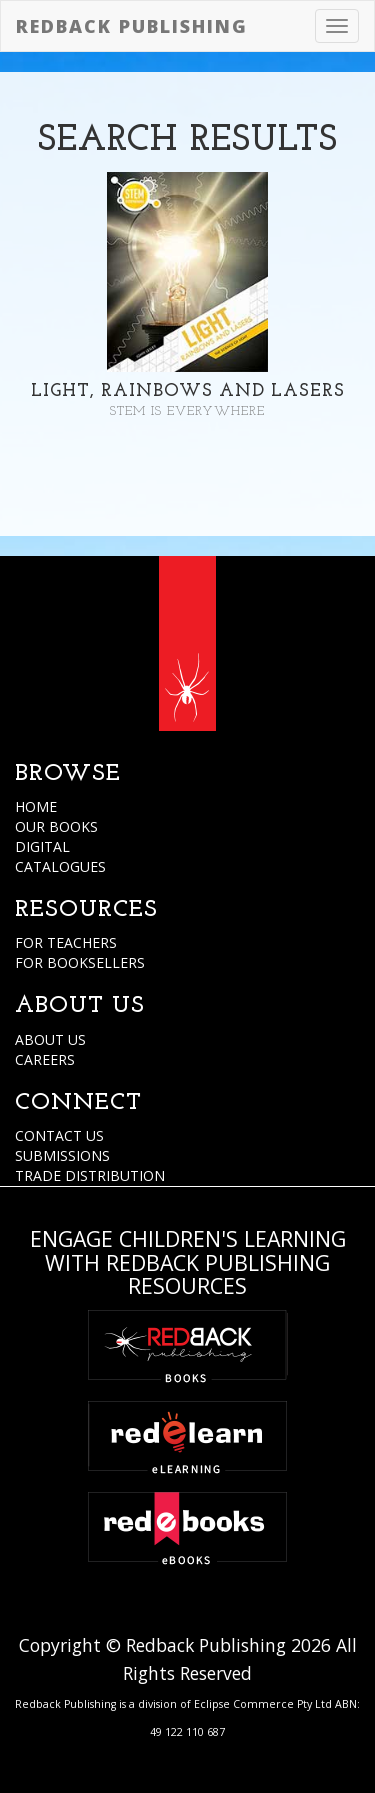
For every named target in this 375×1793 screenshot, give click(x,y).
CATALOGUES (60, 866)
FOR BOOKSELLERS (80, 962)
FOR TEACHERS (66, 942)
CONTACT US (59, 1135)
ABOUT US (50, 1039)
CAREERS (45, 1059)
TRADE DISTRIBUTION (90, 1175)
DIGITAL (42, 846)
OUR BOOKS (56, 826)
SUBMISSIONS (62, 1155)
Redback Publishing (132, 26)
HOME (36, 806)
